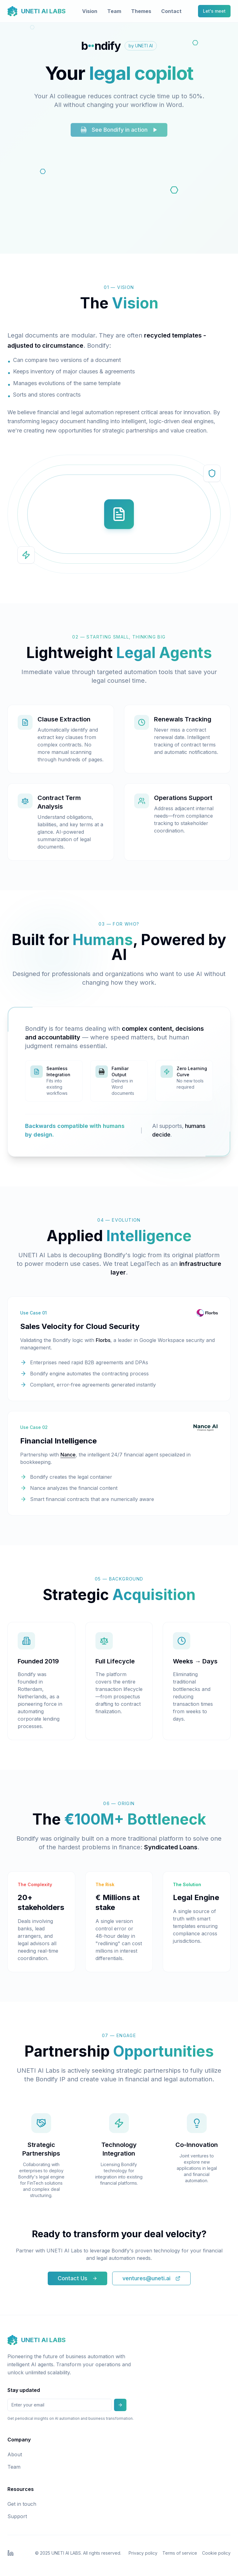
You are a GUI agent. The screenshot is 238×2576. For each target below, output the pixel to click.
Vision (89, 11)
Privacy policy (143, 2553)
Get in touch (21, 2504)
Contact (171, 11)
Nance (68, 1454)
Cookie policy (216, 2553)
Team (114, 11)
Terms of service (179, 2553)
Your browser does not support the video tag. (119, 198)
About (14, 2454)
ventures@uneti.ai (151, 2278)
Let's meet (214, 11)
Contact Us (77, 2278)
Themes (141, 11)
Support (17, 2516)
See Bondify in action (119, 133)
